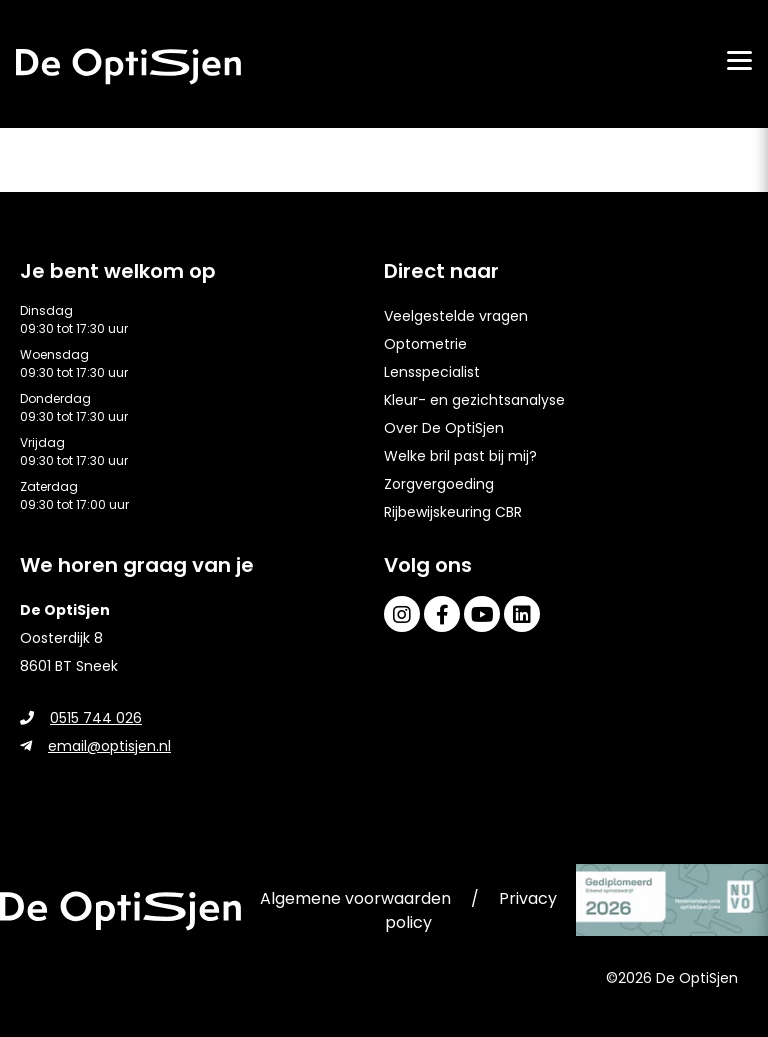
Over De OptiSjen (444, 428)
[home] (128, 66)
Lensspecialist (432, 372)
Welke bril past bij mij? (460, 456)
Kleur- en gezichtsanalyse (474, 400)
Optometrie (425, 344)
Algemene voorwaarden (355, 898)
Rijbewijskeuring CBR (453, 512)
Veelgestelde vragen (456, 316)
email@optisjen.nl (95, 746)
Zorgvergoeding (439, 484)
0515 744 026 (81, 718)
